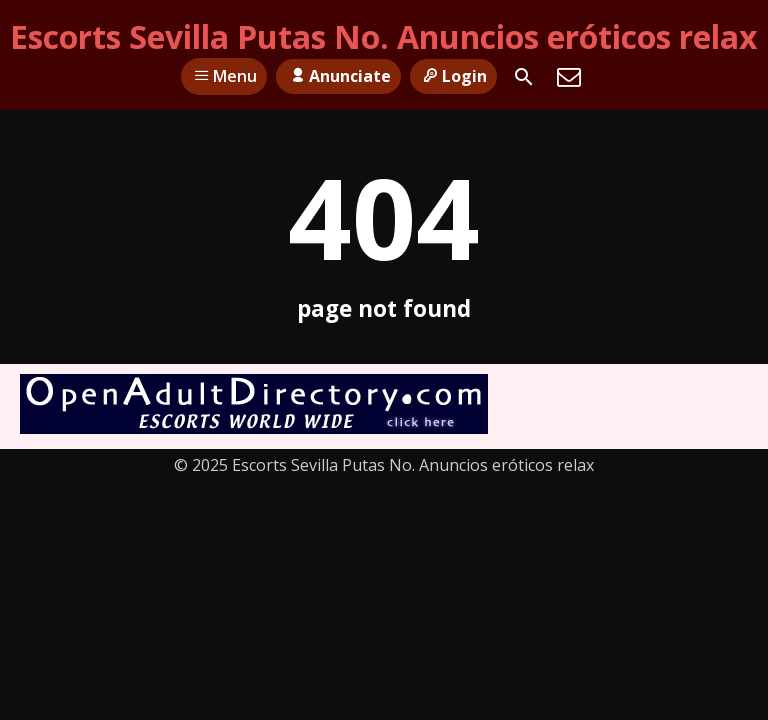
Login (453, 76)
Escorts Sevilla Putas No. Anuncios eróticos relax (384, 36)
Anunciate (338, 76)
